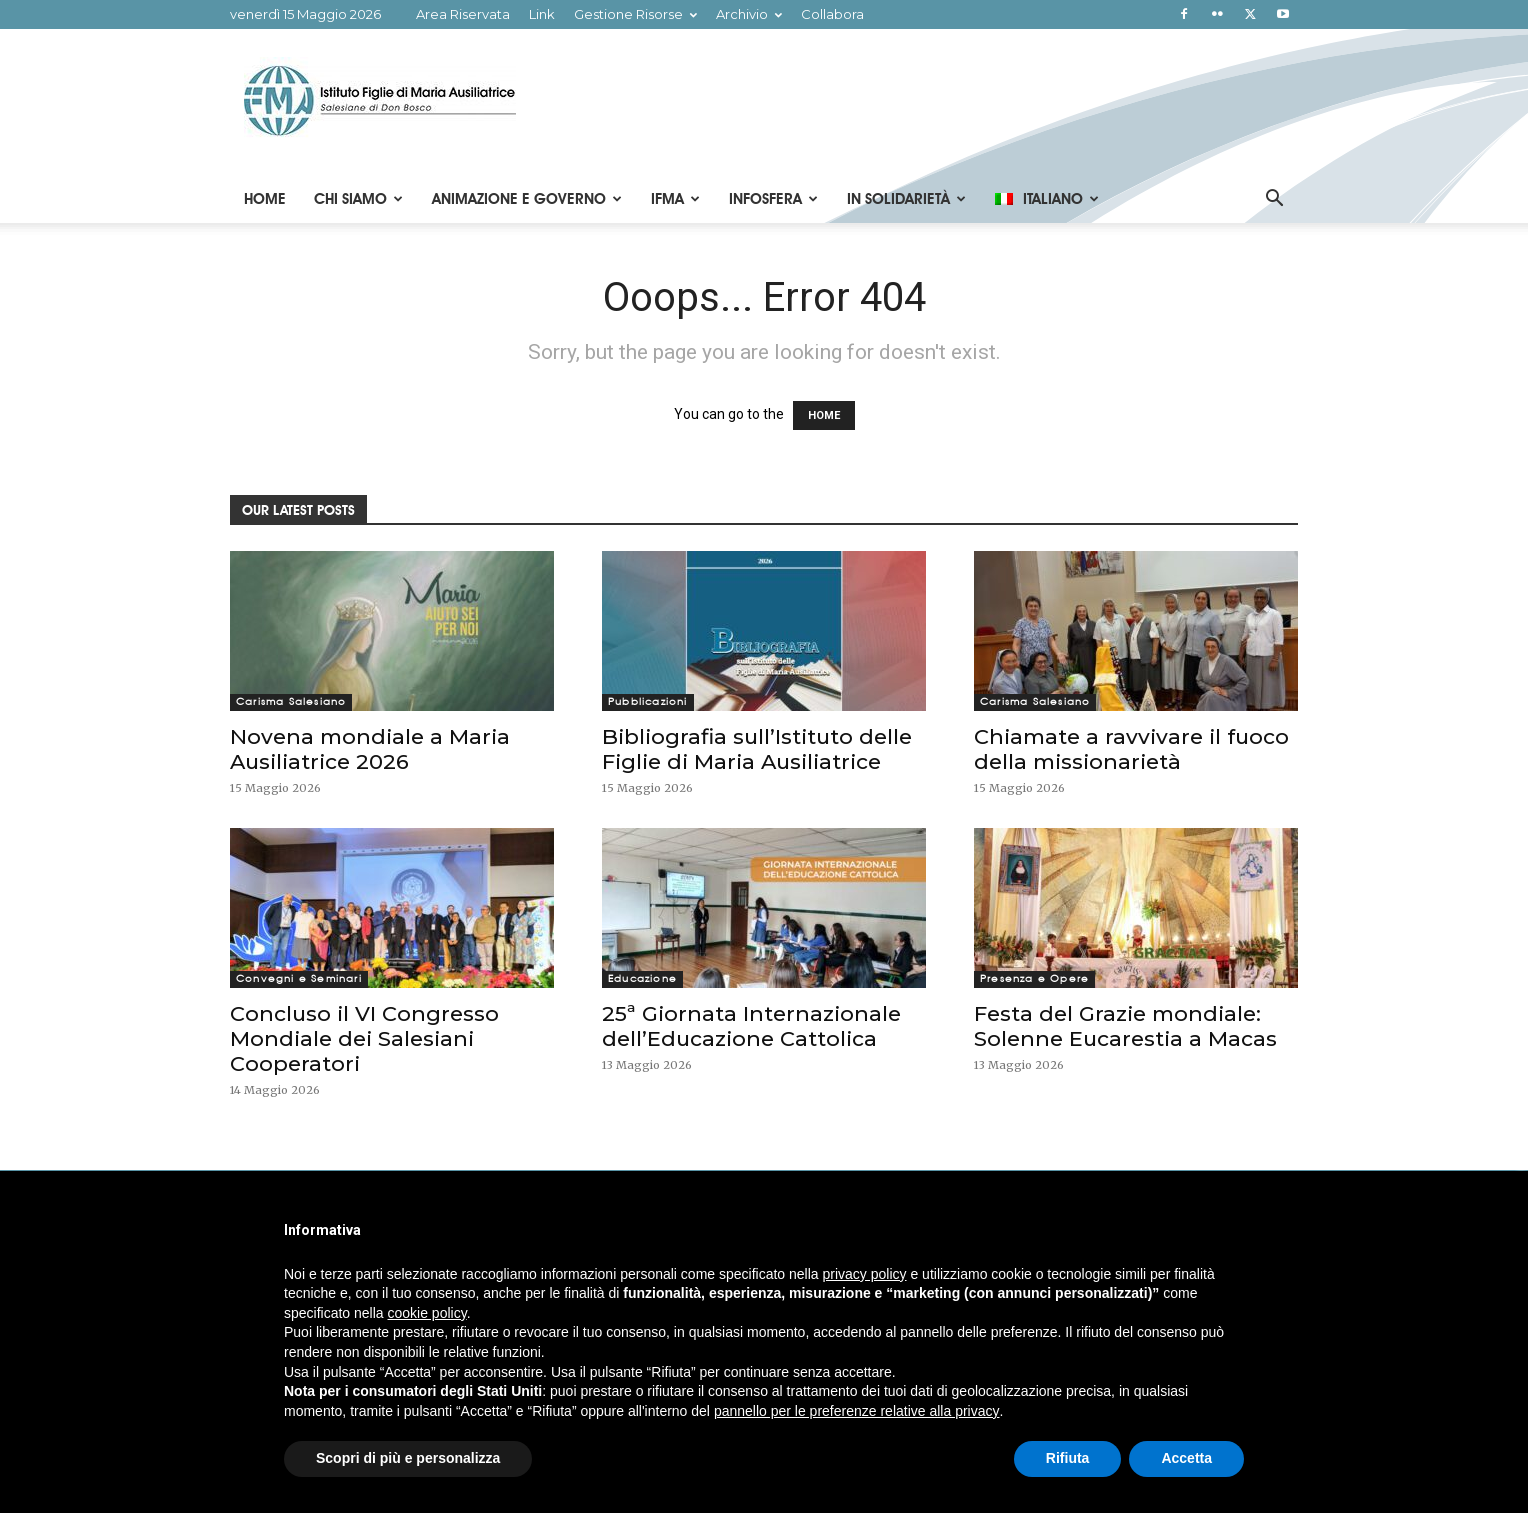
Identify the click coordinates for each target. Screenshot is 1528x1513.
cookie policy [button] (427, 1313)
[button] (1274, 200)
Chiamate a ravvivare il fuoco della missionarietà (1131, 749)
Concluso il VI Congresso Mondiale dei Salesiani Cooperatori (364, 1038)
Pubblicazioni (648, 701)
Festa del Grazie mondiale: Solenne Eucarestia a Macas (1125, 1026)
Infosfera (773, 199)
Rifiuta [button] (1068, 1458)
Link (542, 14)
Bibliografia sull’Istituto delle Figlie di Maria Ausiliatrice (757, 749)
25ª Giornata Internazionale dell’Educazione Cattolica (751, 1026)
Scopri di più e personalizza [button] (408, 1458)
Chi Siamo (358, 199)
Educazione (642, 978)
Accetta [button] (1186, 1458)
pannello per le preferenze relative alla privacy (857, 1411)
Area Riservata (463, 14)
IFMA (675, 199)
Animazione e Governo (527, 199)
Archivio (749, 14)
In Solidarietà (906, 199)
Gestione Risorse (635, 14)
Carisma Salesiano (291, 701)
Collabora (832, 14)
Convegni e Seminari (299, 978)
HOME (824, 415)
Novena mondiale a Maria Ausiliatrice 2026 (370, 749)
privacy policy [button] (865, 1274)
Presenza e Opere (1034, 978)
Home (265, 199)
